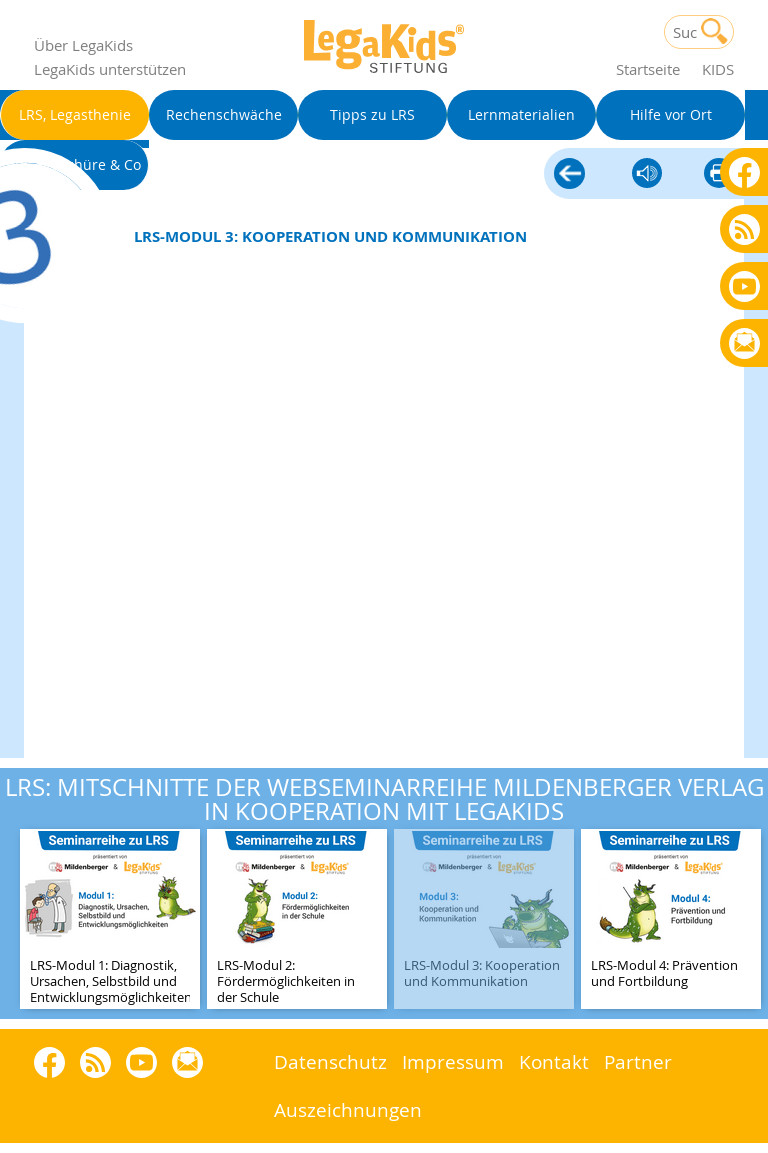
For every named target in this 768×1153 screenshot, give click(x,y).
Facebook (744, 171)
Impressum (453, 1061)
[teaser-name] (110, 920)
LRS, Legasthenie (569, 175)
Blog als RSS (744, 230)
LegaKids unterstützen (110, 69)
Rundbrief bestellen (744, 344)
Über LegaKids (83, 45)
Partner (638, 1061)
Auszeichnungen (348, 1109)
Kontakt (554, 1061)
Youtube (744, 285)
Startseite (648, 69)
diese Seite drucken (719, 174)
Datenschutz (330, 1061)
